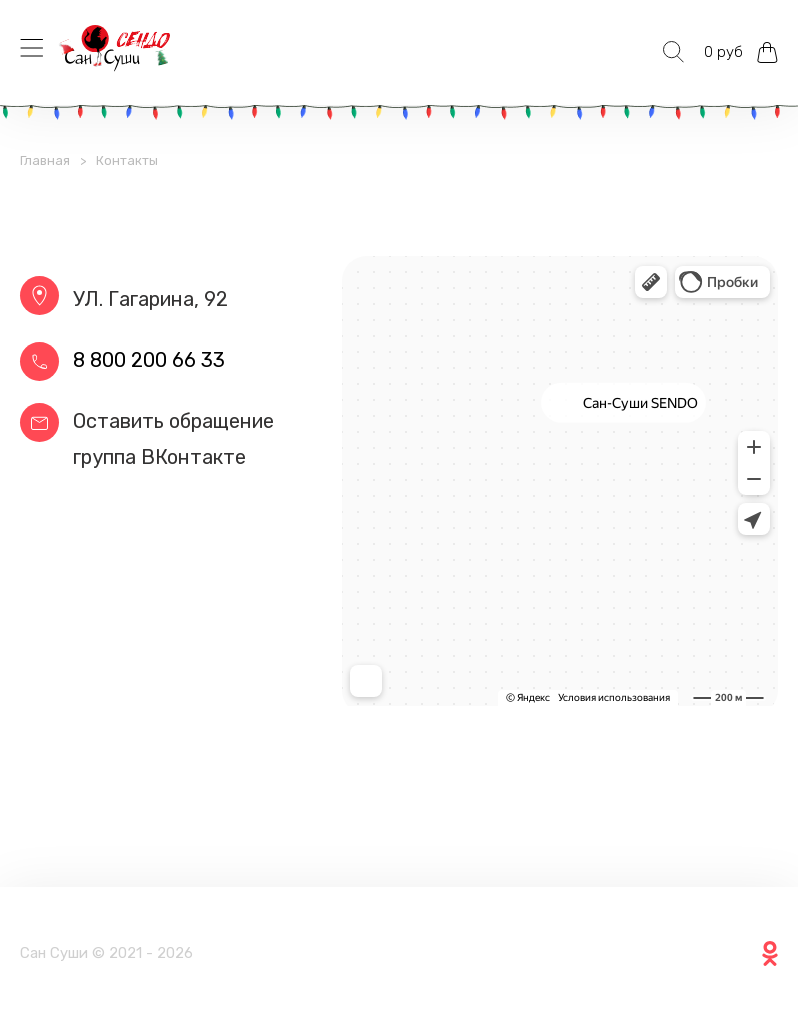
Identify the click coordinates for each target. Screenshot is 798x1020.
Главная (45, 160)
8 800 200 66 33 (149, 360)
